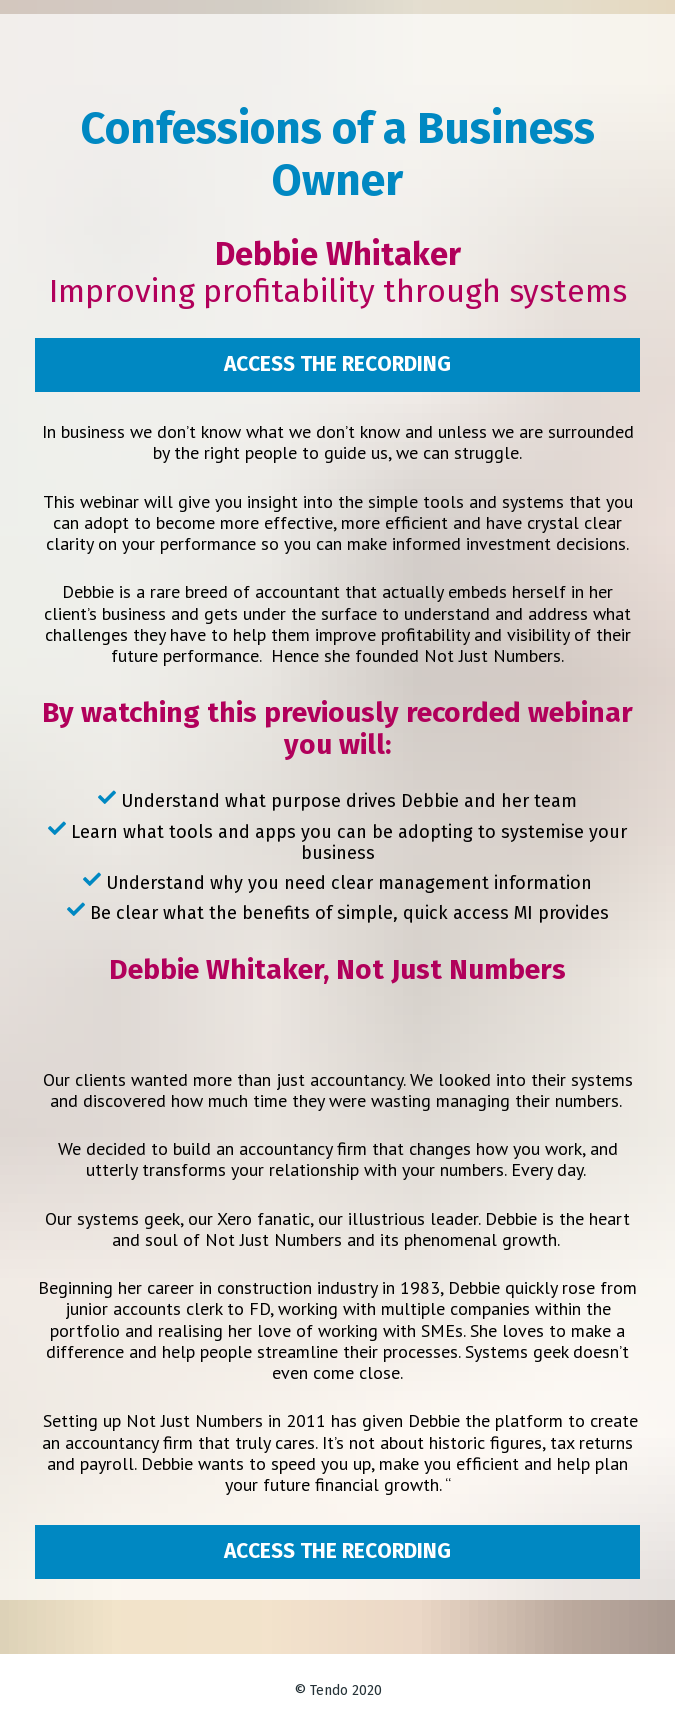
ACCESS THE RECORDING (337, 364)
